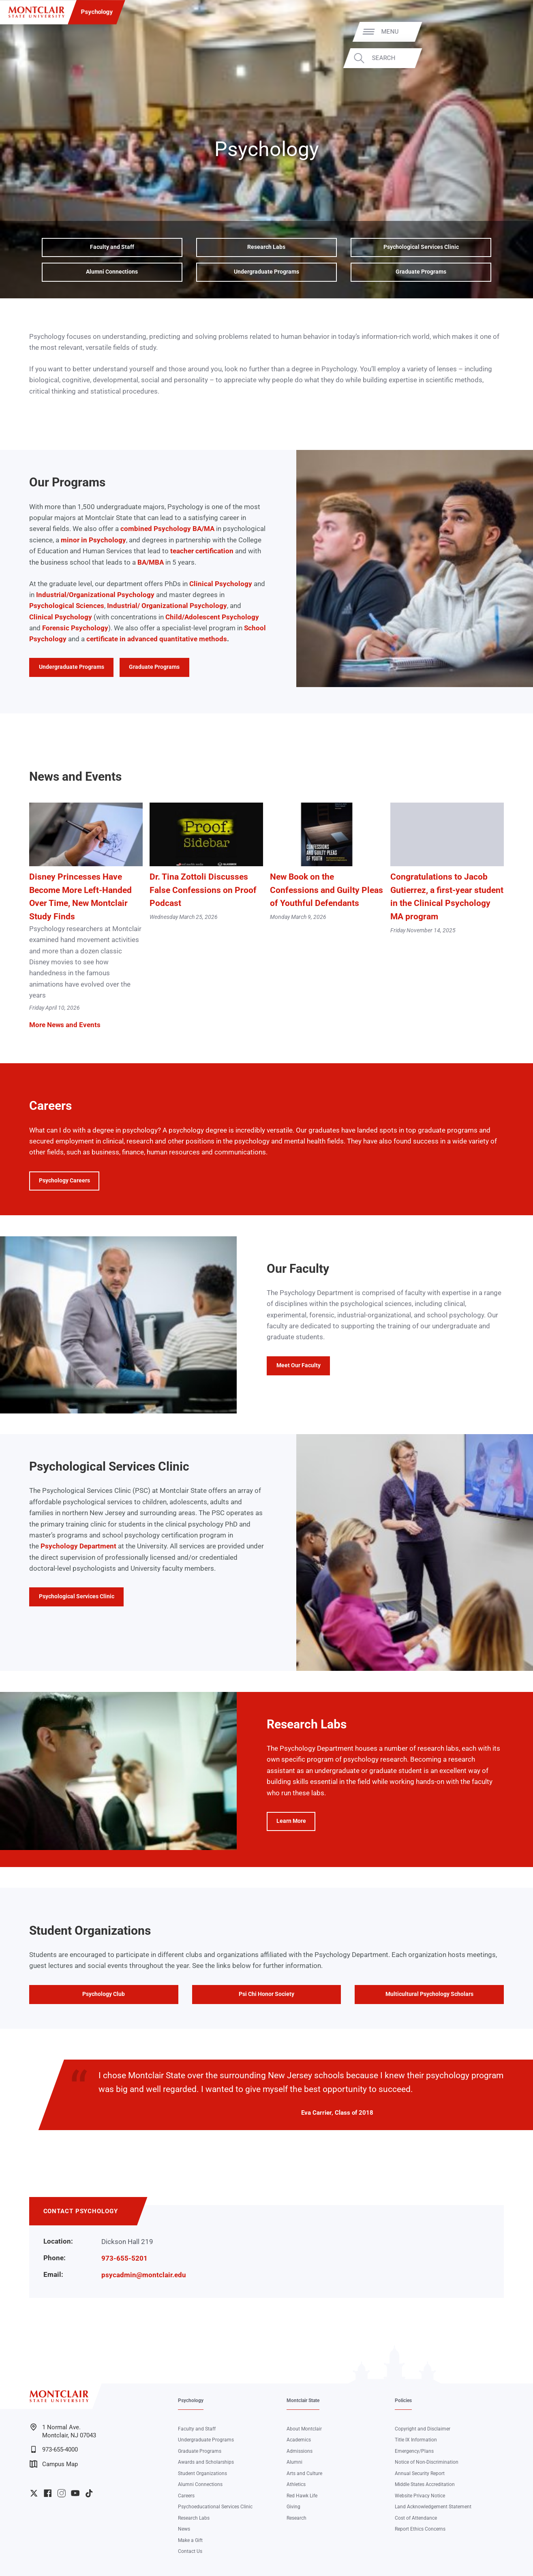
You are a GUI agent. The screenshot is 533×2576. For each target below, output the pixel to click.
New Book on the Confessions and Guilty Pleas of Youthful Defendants (326, 890)
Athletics (296, 2484)
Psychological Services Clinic (421, 247)
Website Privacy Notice (420, 2496)
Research (296, 2518)
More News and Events (65, 1025)
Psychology (97, 11)
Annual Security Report (420, 2473)
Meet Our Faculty (298, 1365)
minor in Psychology (93, 540)
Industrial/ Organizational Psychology (167, 606)
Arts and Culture (304, 2473)
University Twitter (34, 2493)
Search (502, 58)
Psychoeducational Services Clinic (215, 2507)
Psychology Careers (64, 1180)
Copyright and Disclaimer (422, 2429)
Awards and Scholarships (206, 2462)
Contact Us (190, 2551)
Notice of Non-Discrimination (426, 2462)
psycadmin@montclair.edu (143, 2275)
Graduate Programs (421, 271)
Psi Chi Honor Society (266, 1994)
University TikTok (89, 2493)
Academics (299, 2440)
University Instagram (61, 2493)
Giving (293, 2507)
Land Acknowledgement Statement (433, 2507)
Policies (403, 2400)
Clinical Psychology (220, 584)
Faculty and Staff (112, 247)
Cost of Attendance (416, 2518)
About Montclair (304, 2429)
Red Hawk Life (302, 2496)
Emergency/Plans (414, 2451)
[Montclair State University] (36, 12)
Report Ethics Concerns (420, 2529)
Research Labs (266, 247)
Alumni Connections (112, 271)
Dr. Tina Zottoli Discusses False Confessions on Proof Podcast (203, 890)
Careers (186, 2496)
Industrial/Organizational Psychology (95, 595)
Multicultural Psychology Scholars (429, 1994)
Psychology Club (103, 1994)
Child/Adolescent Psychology (212, 617)
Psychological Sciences (66, 606)
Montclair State (303, 2400)
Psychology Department (78, 1546)
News (184, 2529)
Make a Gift (190, 2540)
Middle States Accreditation (425, 2484)
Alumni (294, 2462)
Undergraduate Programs (266, 271)
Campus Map (54, 2464)
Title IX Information (416, 2440)
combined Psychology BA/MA (167, 529)
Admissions (300, 2451)
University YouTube (75, 2493)
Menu (509, 32)
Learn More (286, 1824)
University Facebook (47, 2493)
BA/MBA (150, 562)
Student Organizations (202, 2473)
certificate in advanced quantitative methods (156, 639)
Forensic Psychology (75, 628)
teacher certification (201, 551)
